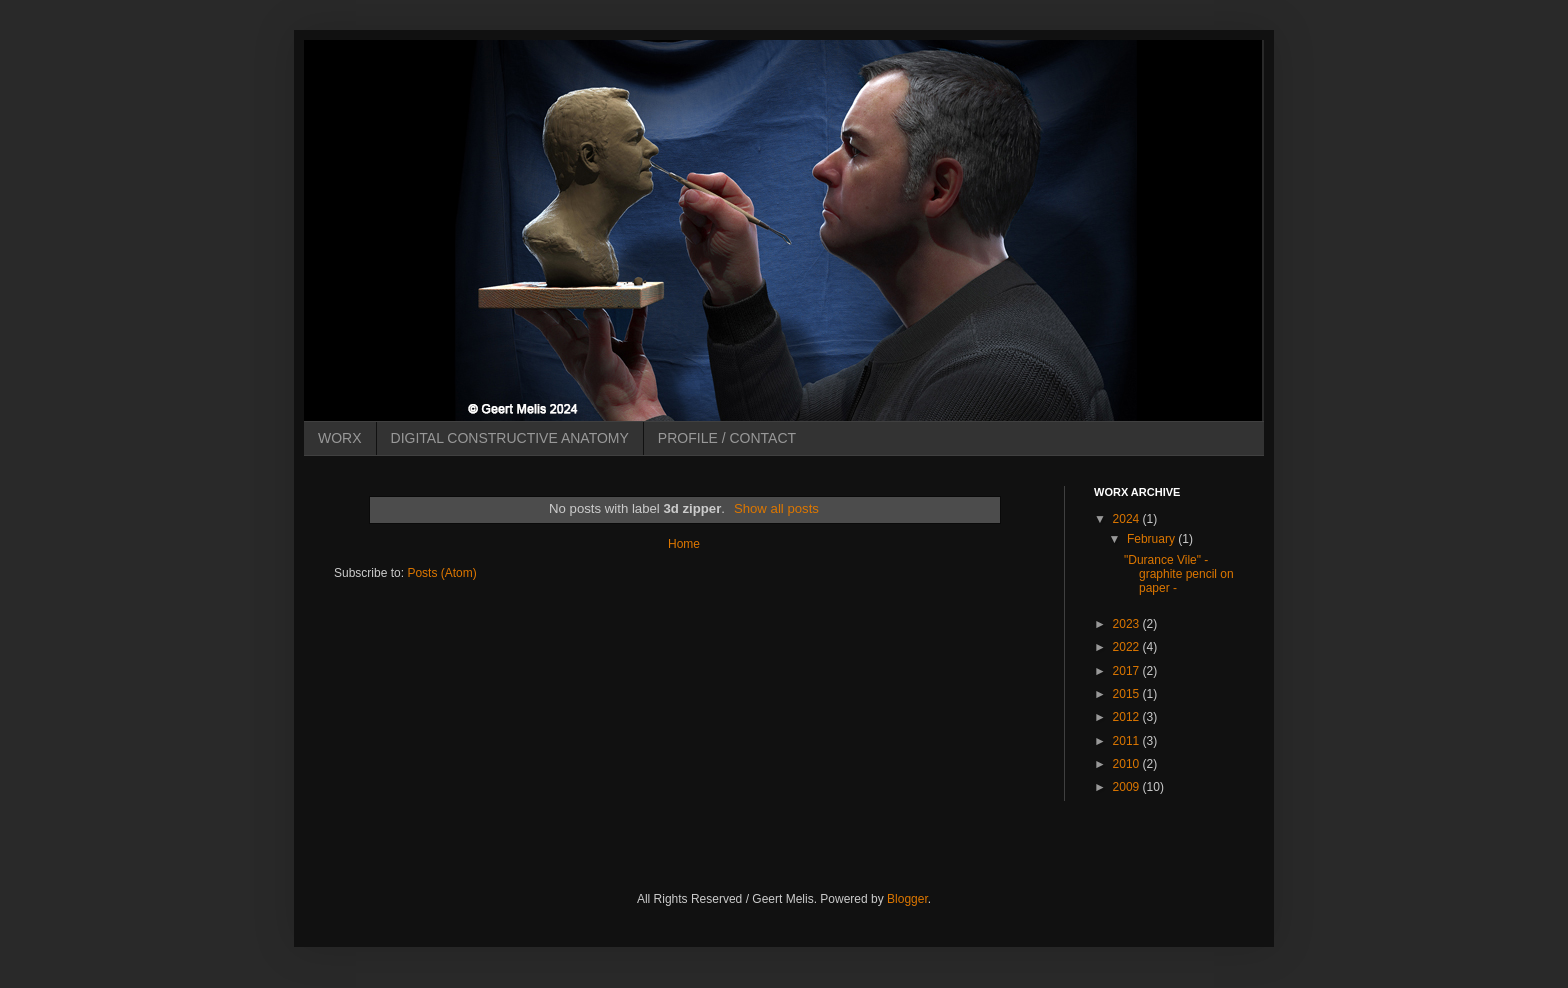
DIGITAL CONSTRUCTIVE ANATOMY (510, 438)
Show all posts (776, 508)
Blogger (907, 899)
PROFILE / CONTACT (727, 438)
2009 (1128, 787)
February (1152, 539)
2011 (1128, 741)
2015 (1128, 694)
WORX (340, 438)
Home (684, 544)
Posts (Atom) (441, 573)
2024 (1128, 519)
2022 (1128, 647)
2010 (1128, 764)
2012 (1128, 717)
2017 (1128, 671)
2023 (1128, 624)
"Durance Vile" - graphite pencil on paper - (1179, 574)
